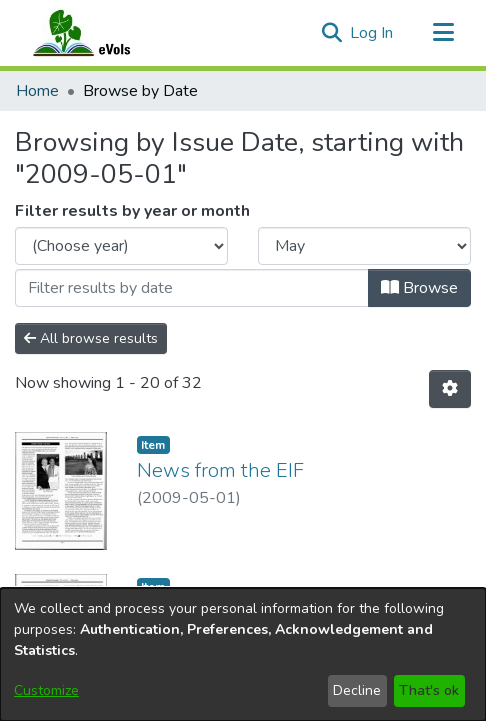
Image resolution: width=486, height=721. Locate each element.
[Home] (101, 33)
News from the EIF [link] (220, 470)
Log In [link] (372, 33)
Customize (46, 690)
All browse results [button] (91, 338)
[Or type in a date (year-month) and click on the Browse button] (192, 288)
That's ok (429, 690)
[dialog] (243, 654)
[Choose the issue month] (364, 246)
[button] (331, 33)
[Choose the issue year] (121, 246)
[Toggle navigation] (443, 33)
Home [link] (37, 91)
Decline (357, 690)
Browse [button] (419, 288)
